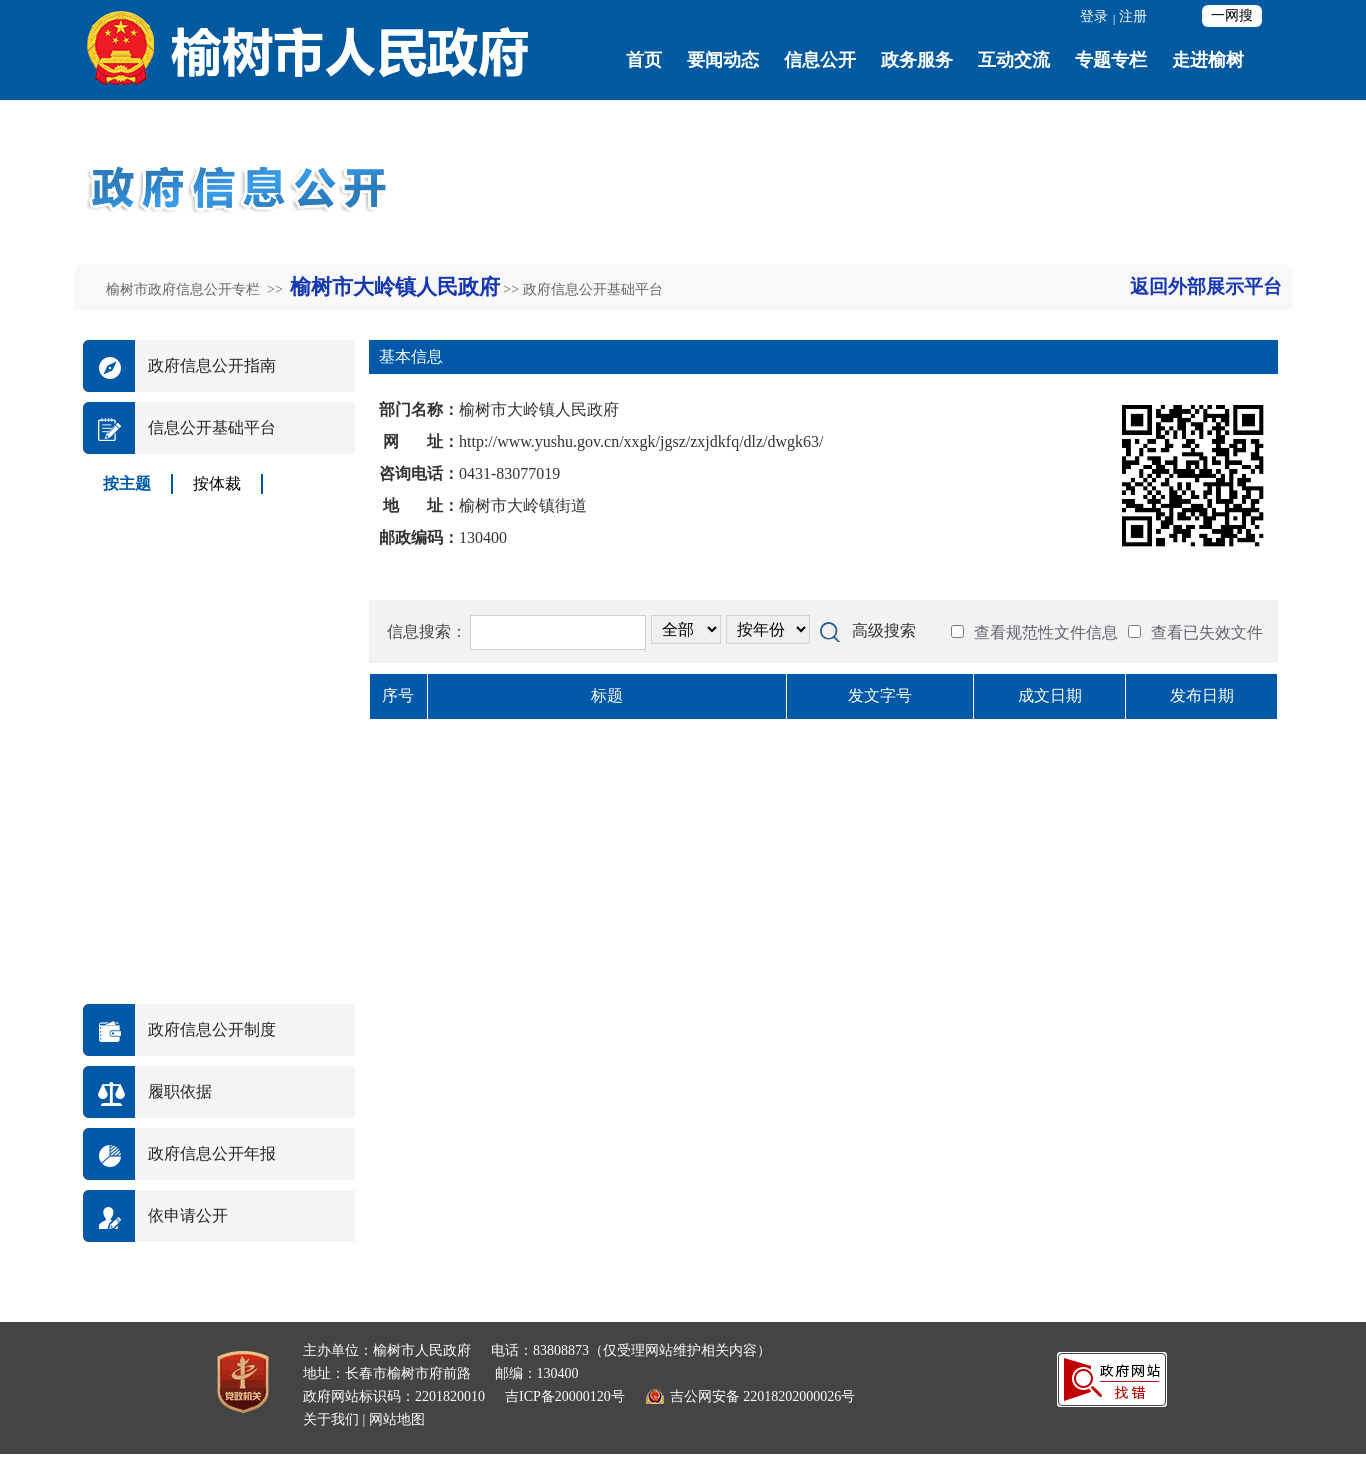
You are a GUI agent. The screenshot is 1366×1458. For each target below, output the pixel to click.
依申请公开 (188, 1215)
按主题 (127, 483)
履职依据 (180, 1091)
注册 (1133, 16)
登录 (1094, 16)
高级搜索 (884, 630)
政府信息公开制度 (212, 1029)
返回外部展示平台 (1206, 286)
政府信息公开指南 (212, 365)
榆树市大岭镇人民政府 (395, 287)
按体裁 (217, 483)
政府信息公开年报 (212, 1153)
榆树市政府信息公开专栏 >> (196, 289)
